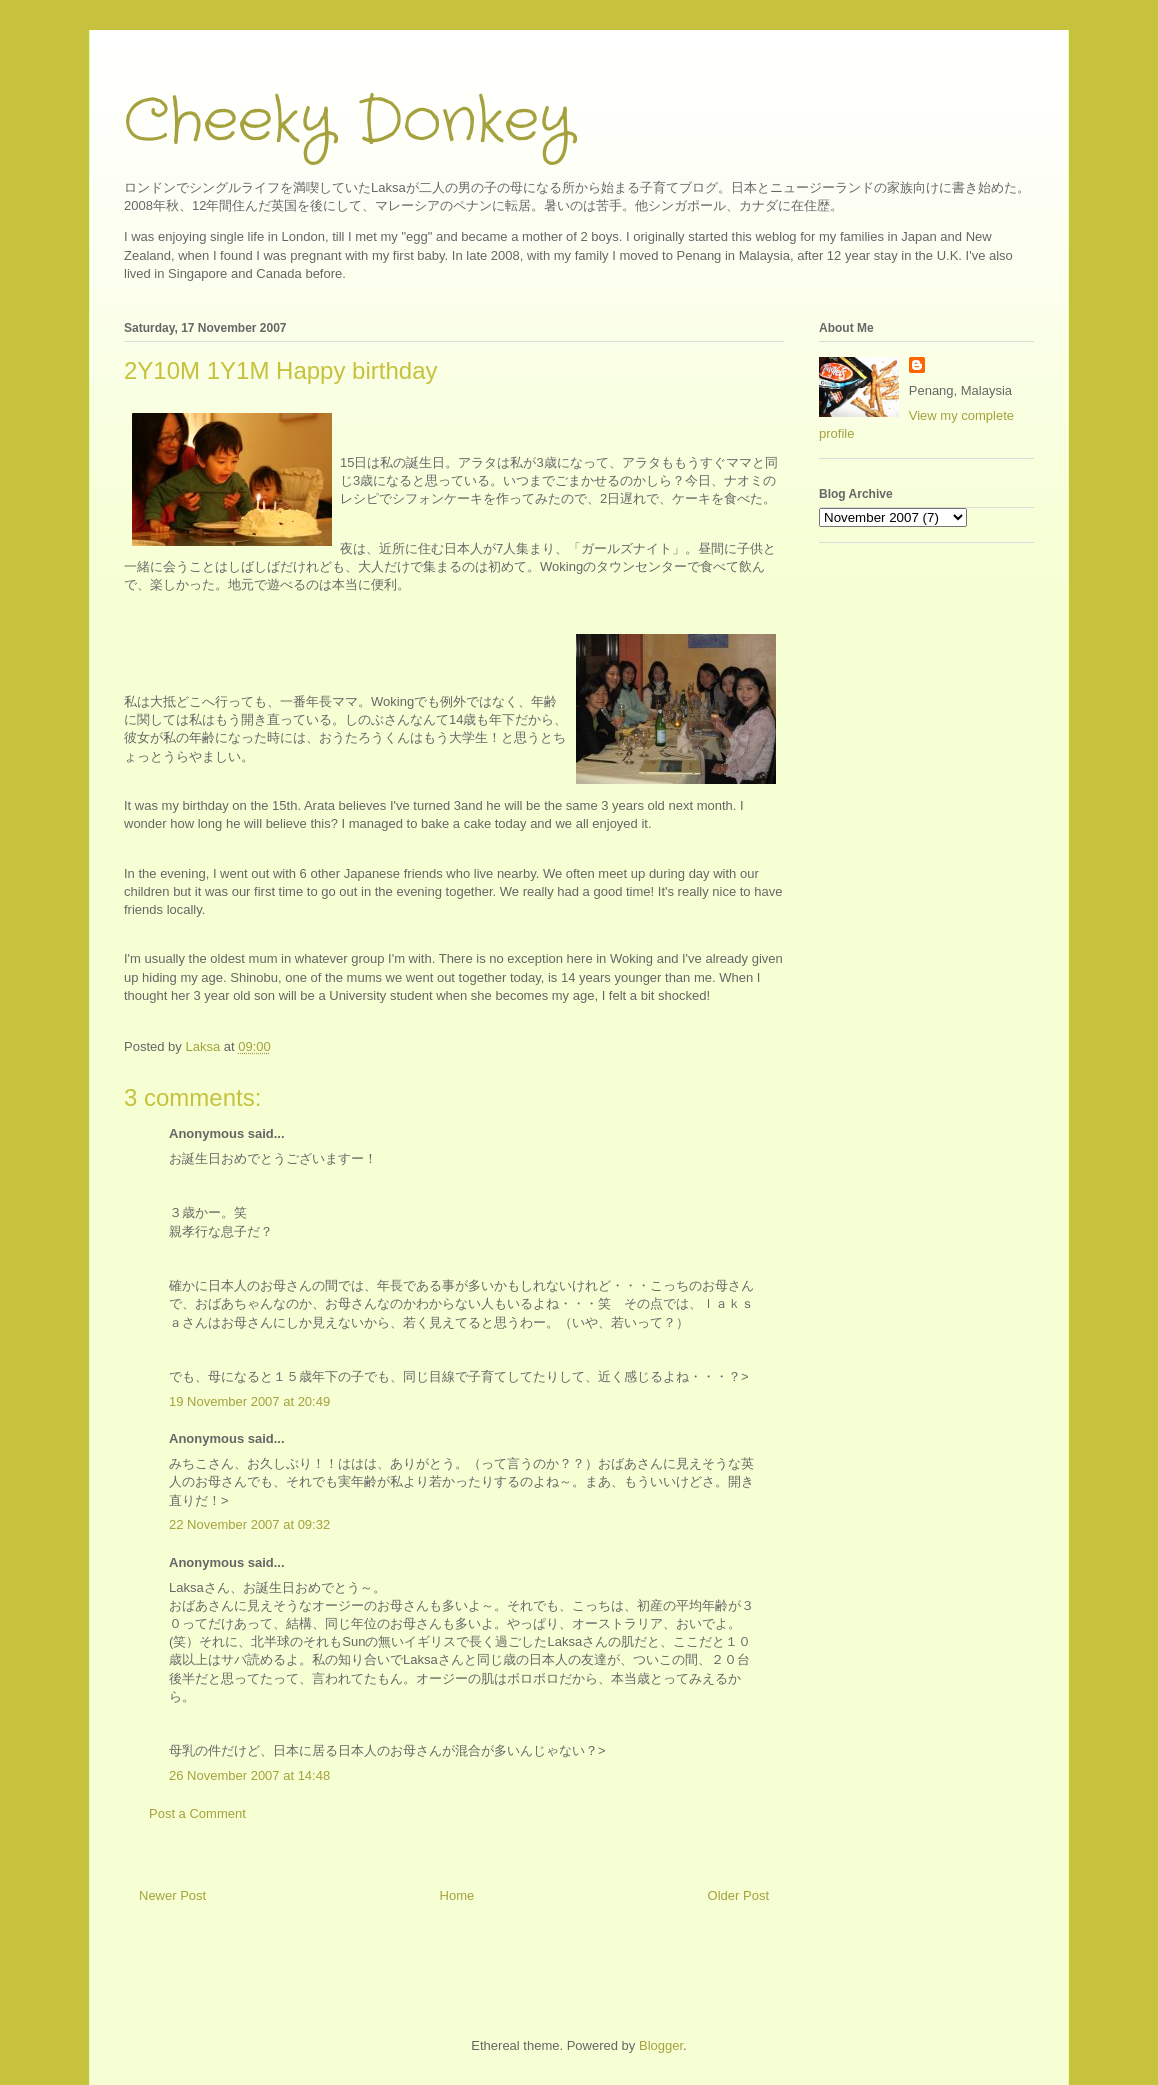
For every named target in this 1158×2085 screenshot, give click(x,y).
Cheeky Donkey (348, 122)
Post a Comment (197, 1813)
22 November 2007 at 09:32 (249, 1524)
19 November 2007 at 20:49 (249, 1401)
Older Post (738, 1895)
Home (457, 1895)
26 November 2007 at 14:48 (249, 1775)
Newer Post (172, 1895)
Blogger (661, 2045)
